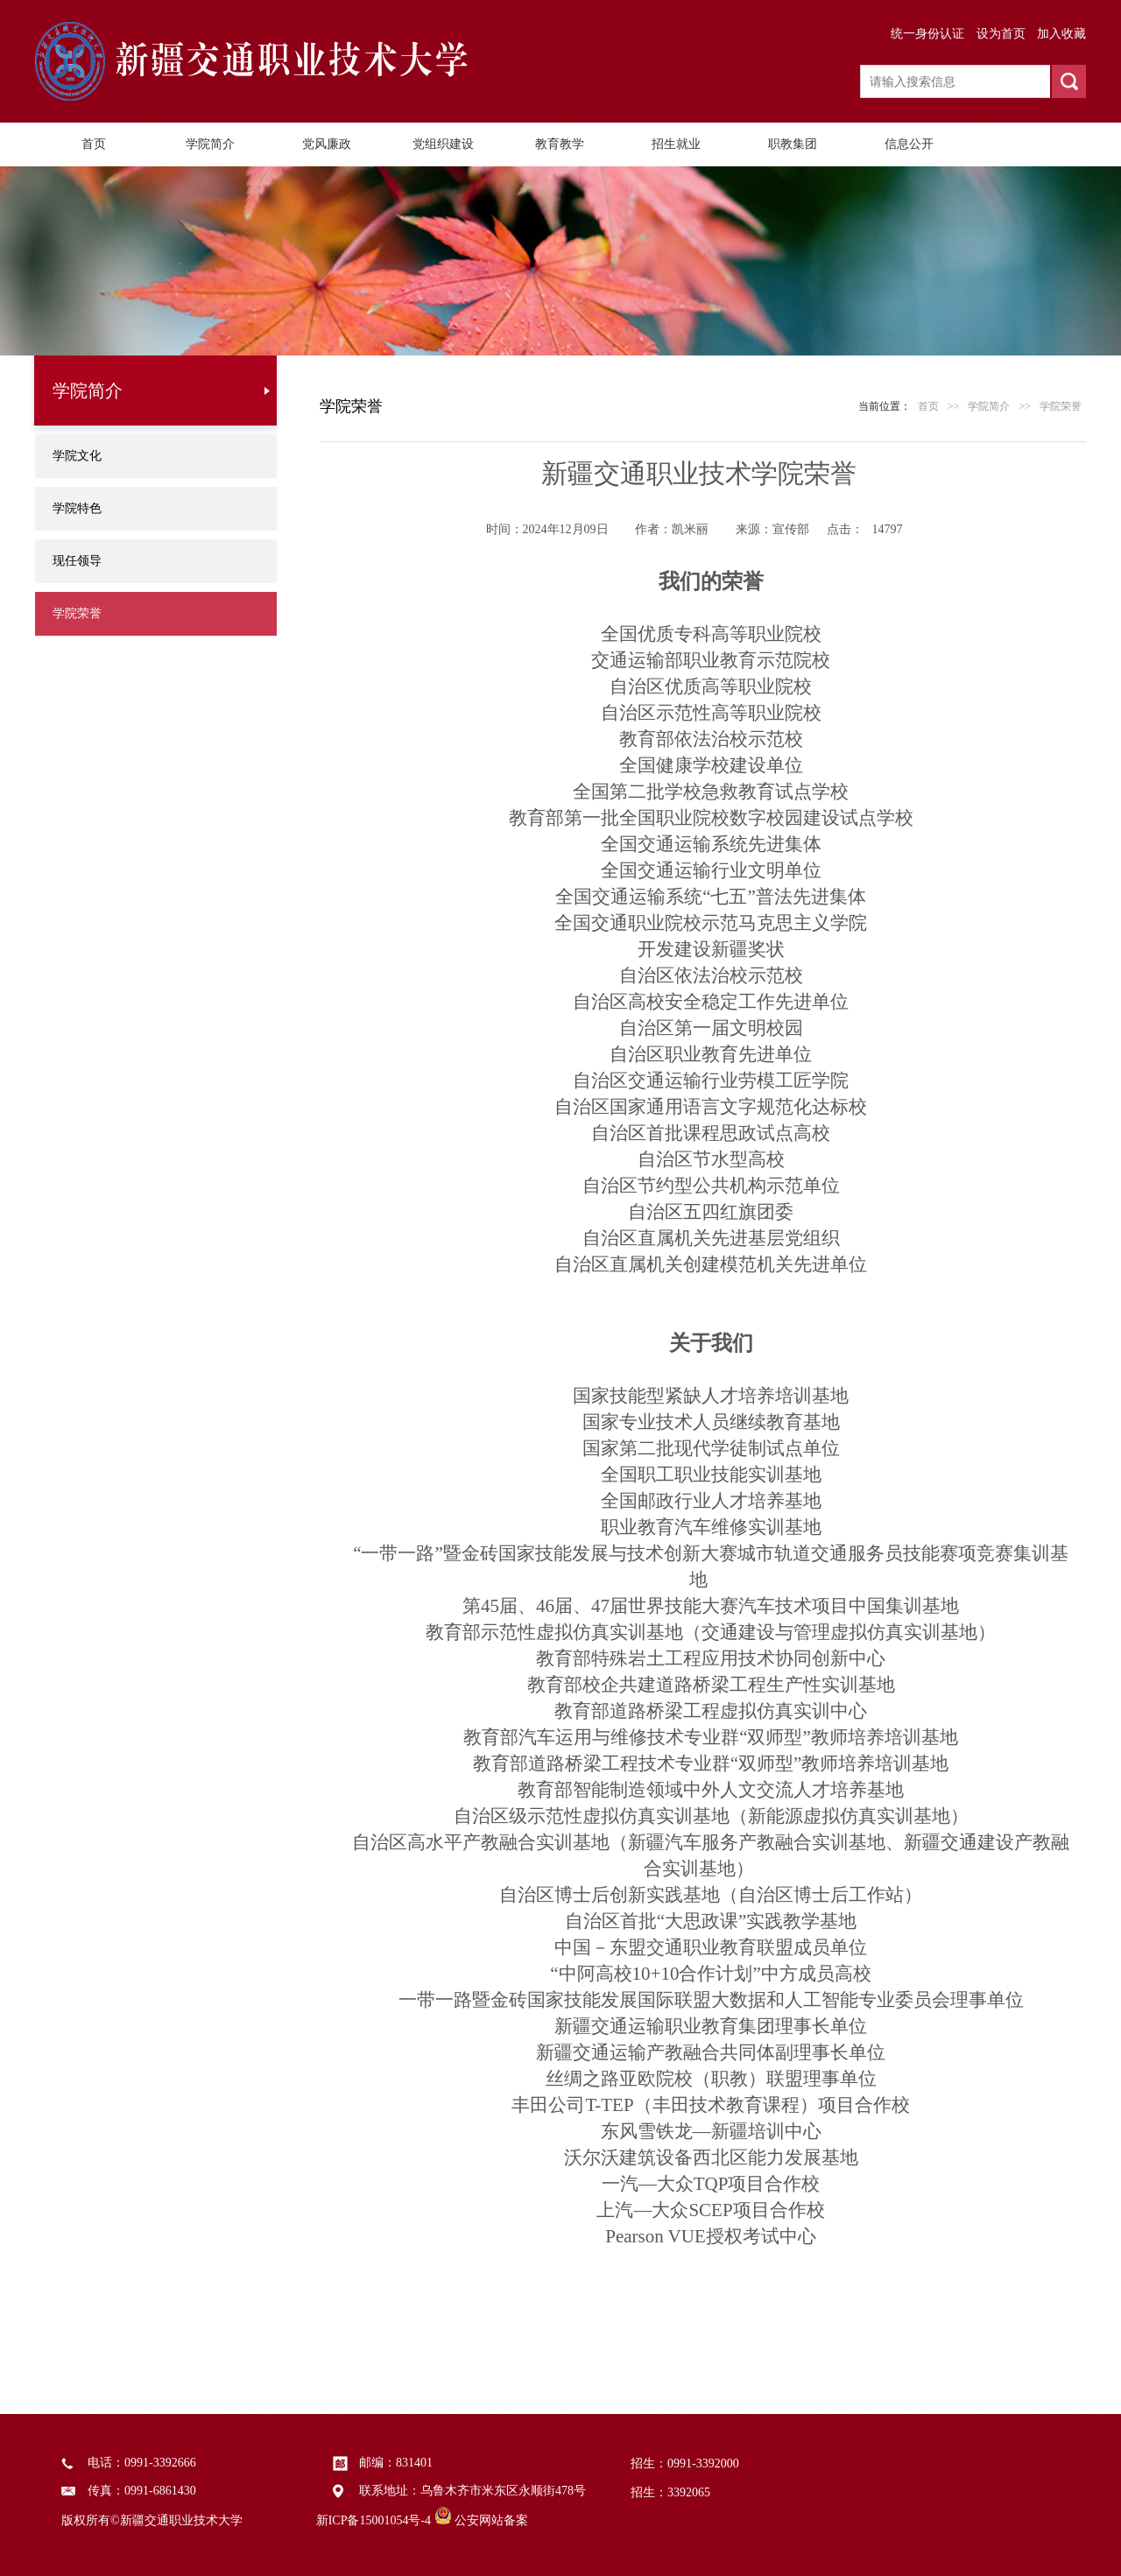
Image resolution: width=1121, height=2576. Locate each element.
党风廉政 (326, 144)
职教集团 (792, 144)
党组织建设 (443, 144)
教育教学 (559, 144)
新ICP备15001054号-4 (373, 2520)
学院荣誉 (77, 613)
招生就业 (676, 144)
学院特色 (77, 508)
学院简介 (210, 144)
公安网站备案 (491, 2520)
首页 (93, 144)
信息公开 (909, 144)
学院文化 (77, 455)
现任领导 (77, 560)
